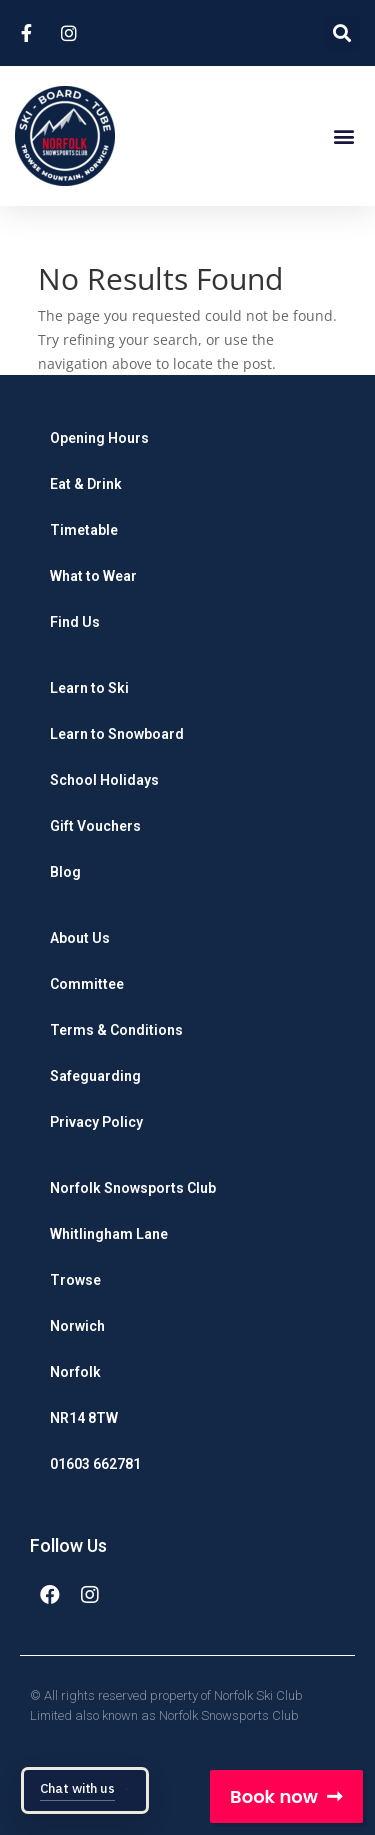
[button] (343, 136)
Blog (65, 872)
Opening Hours (99, 438)
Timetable (84, 530)
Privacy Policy (96, 1122)
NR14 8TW (84, 1418)
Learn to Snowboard (117, 734)
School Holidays (104, 780)
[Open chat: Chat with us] (85, 1790)
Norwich (77, 1326)
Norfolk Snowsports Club (133, 1188)
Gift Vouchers (95, 826)
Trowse (75, 1280)
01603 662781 (95, 1464)
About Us (80, 938)
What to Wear (93, 576)
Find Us (75, 622)
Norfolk (75, 1372)
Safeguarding (95, 1076)
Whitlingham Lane (109, 1234)
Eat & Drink (86, 484)
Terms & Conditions (116, 1030)
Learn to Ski (89, 688)
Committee (87, 984)
